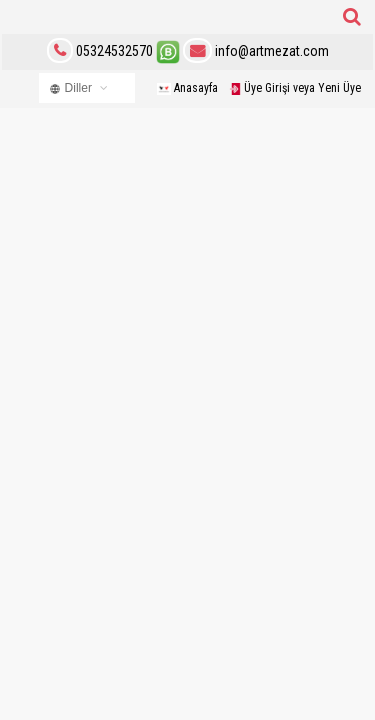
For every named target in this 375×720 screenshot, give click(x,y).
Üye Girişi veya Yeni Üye (295, 88)
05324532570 (114, 51)
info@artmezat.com (256, 51)
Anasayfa (187, 88)
